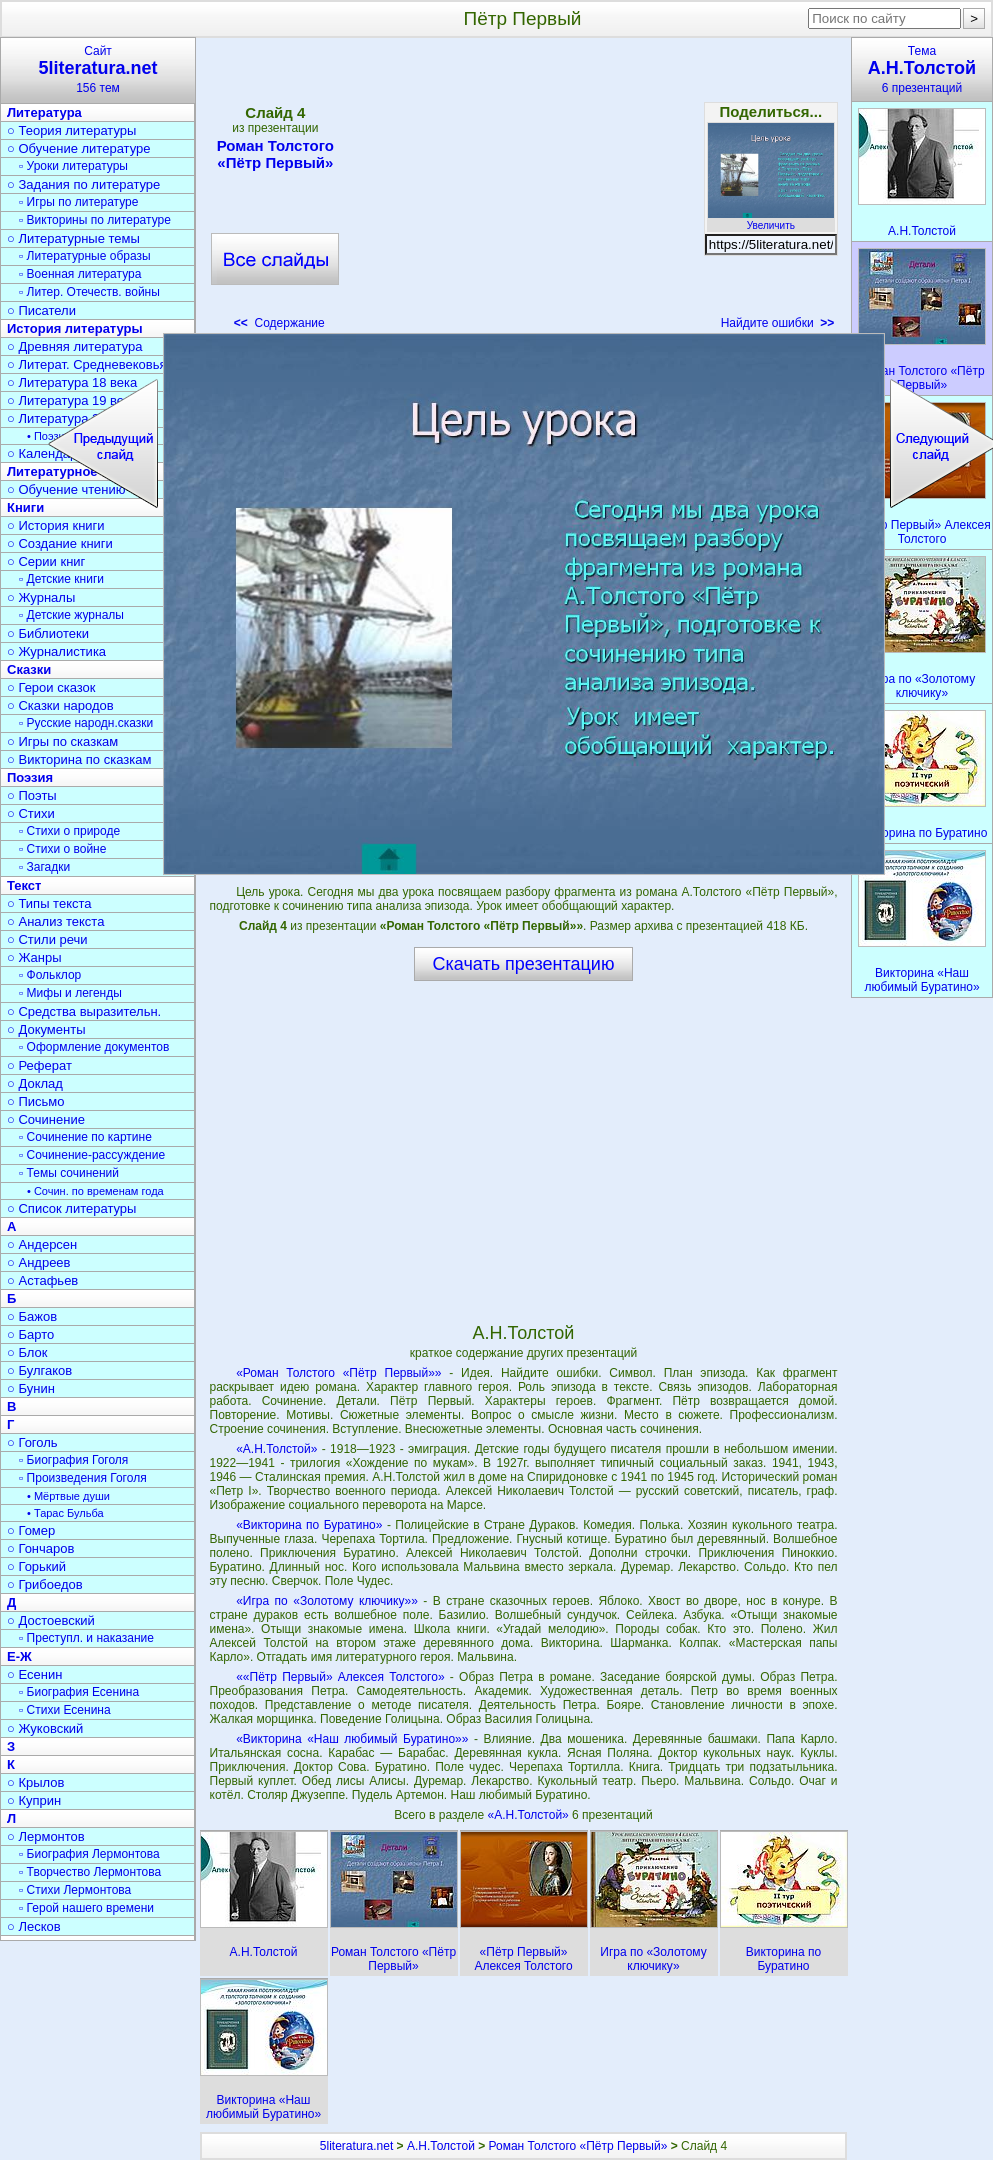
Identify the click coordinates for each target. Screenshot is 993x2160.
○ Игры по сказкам (62, 741)
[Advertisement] (523, 190)
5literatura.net (356, 2146)
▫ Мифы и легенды (70, 993)
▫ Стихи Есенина (65, 1710)
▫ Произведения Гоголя (83, 1478)
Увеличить (771, 220)
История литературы (75, 328)
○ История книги (56, 525)
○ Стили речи (47, 939)
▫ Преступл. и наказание (86, 1638)
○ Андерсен (42, 1244)
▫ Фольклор (50, 975)
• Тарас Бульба (65, 1513)
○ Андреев (39, 1262)
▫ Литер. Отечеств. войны (89, 292)
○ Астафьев (42, 1280)
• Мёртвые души (68, 1496)
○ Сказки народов (60, 705)
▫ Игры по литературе (78, 202)
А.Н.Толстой (441, 2146)
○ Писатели (41, 310)
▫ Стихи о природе (69, 831)
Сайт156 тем (98, 69)
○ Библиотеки (48, 633)
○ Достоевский (51, 1620)
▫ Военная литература (80, 274)
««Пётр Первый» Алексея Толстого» (340, 1677)
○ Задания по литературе (83, 184)
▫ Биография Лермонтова (89, 1854)
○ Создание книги (60, 543)
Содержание (279, 323)
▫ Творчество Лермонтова (90, 1872)
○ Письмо (36, 1101)
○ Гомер (31, 1530)
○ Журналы (41, 597)
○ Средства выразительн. (84, 1011)
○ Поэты (32, 795)
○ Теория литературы (71, 130)
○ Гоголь (32, 1442)
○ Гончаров (40, 1548)
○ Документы (46, 1029)
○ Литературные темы (73, 238)
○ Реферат (39, 1065)
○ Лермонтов (46, 1836)
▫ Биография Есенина (79, 1692)
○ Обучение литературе (79, 148)
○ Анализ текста (55, 921)
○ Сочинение (46, 1119)
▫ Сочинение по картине (85, 1137)
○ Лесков (34, 1926)
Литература (44, 112)
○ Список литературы (71, 1208)
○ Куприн (34, 1800)
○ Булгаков (39, 1370)
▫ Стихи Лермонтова (75, 1890)
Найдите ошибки (778, 323)
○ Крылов (35, 1782)
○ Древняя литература (74, 346)
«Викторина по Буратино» (309, 1525)
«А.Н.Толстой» (276, 1449)
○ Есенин (34, 1674)
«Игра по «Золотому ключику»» (327, 1601)
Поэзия (30, 777)
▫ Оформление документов (94, 1047)
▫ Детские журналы (71, 615)
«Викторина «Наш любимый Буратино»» (352, 1739)
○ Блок (27, 1352)
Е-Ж (19, 1656)
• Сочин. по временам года (95, 1191)
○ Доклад (35, 1083)
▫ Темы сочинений (69, 1173)
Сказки (29, 669)
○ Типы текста (49, 903)
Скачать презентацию (524, 964)
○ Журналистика (56, 651)
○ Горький (36, 1566)
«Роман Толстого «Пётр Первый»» (338, 1373)
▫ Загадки (44, 867)
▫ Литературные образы (85, 256)
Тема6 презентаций (922, 69)
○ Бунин (31, 1388)
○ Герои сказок (51, 687)
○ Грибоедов (45, 1584)
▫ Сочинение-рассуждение (92, 1155)
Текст (24, 885)
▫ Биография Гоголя (73, 1460)
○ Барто (30, 1334)
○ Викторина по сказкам (79, 759)
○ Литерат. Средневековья (87, 364)
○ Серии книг (46, 561)
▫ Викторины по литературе (95, 220)
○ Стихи (31, 813)
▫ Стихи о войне (62, 849)
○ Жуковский (45, 1728)
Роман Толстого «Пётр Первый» (275, 154)
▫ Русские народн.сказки (86, 723)
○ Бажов (32, 1316)
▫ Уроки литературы (73, 166)
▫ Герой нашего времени (86, 1908)
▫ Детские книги (61, 579)
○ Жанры (34, 957)
